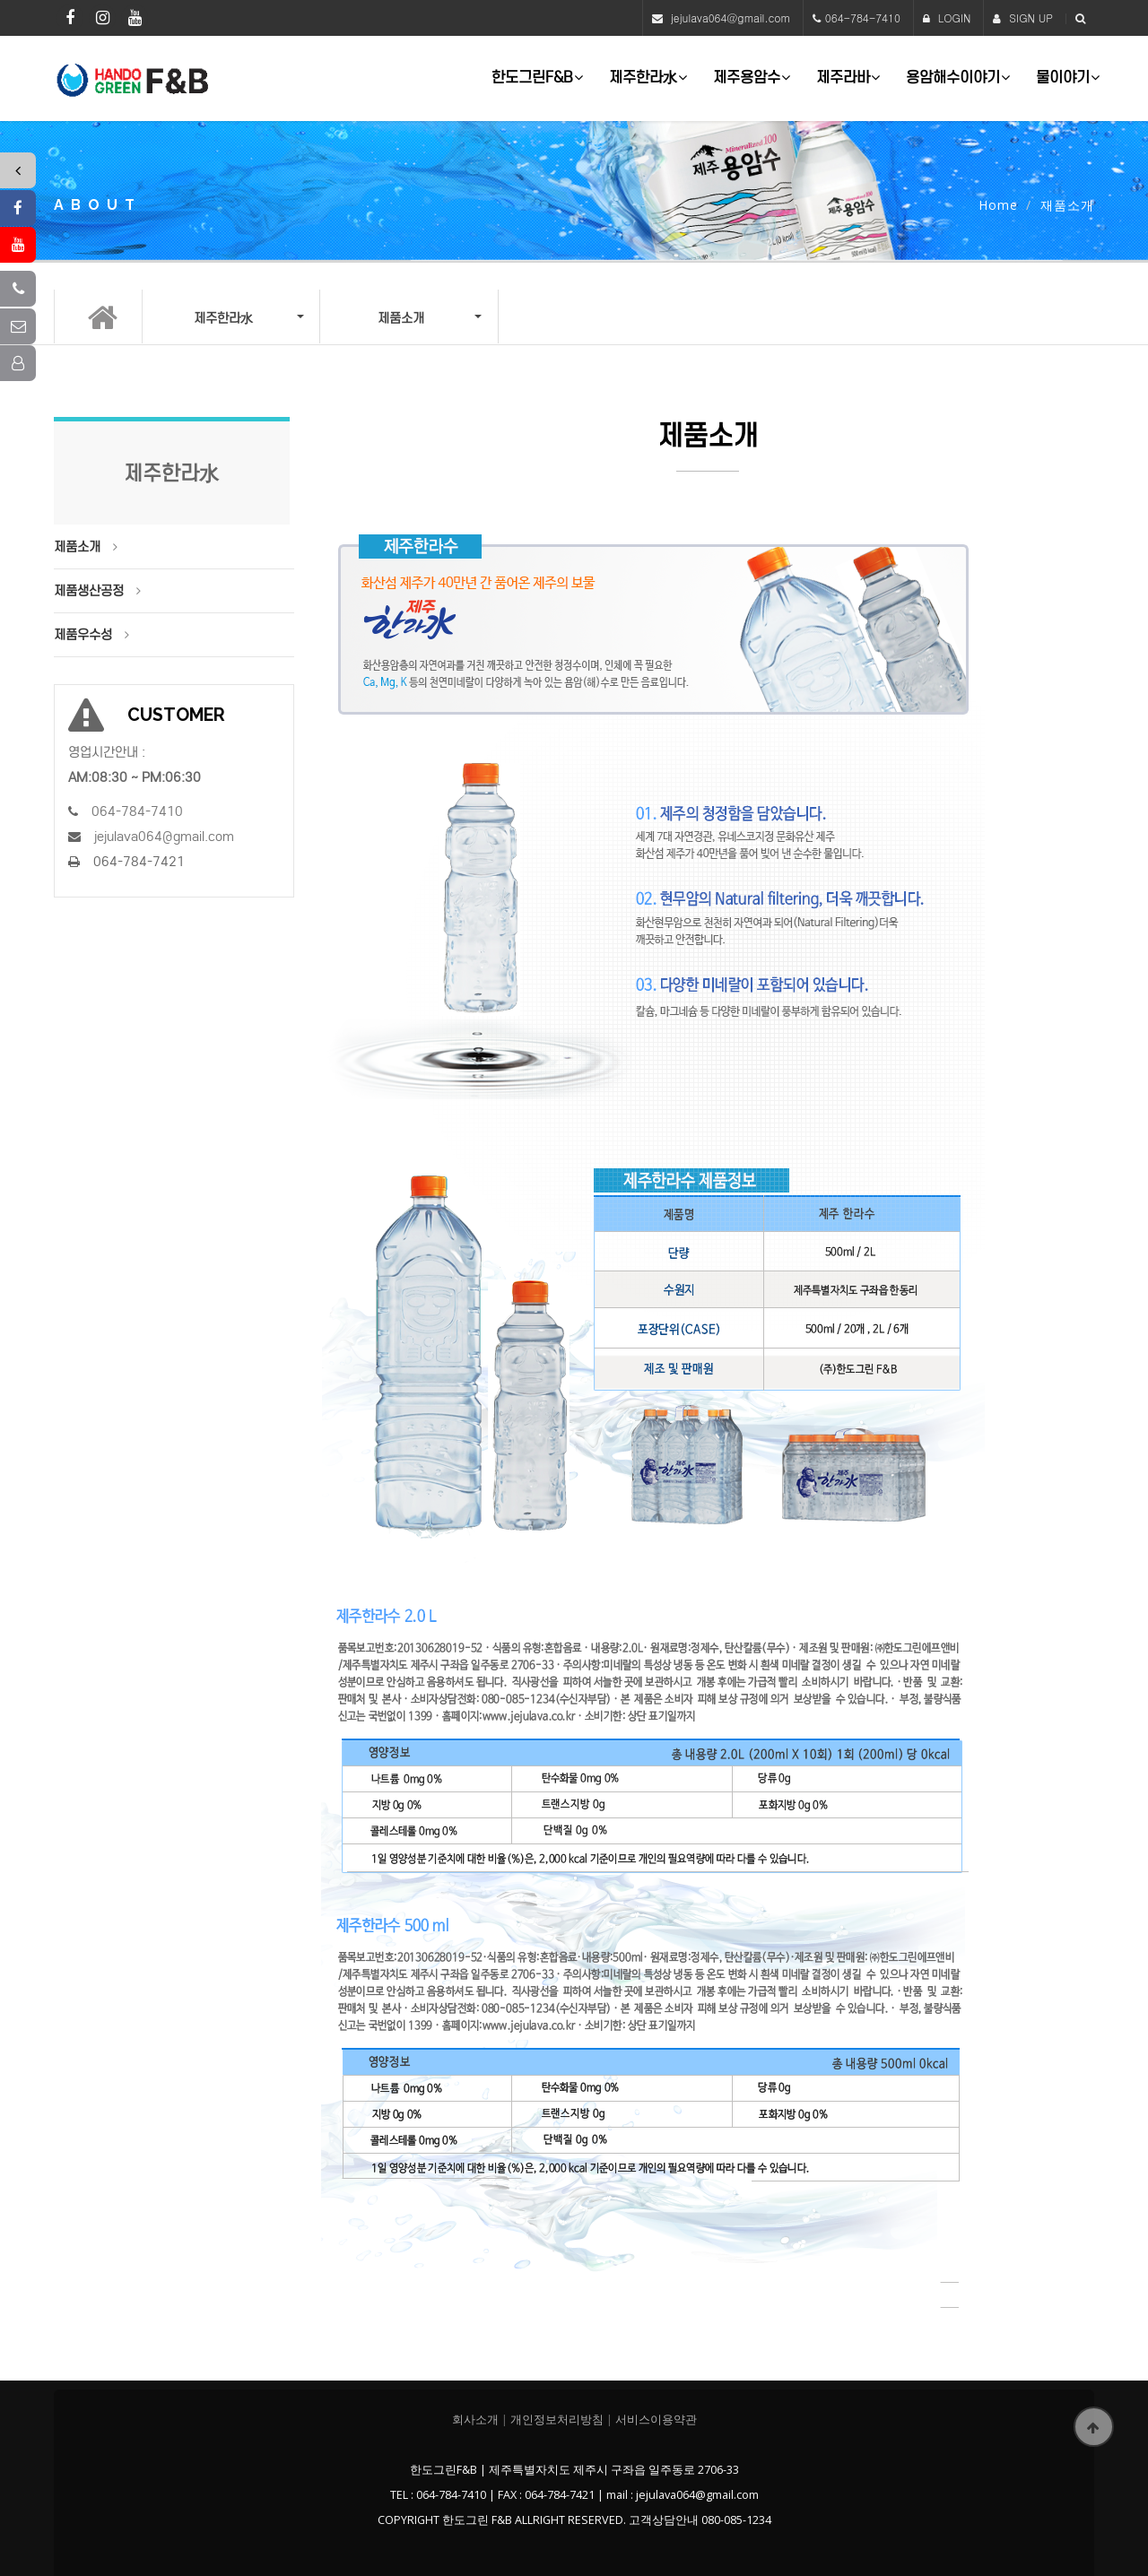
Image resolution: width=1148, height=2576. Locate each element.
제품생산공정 (89, 591)
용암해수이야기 (953, 77)
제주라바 (843, 77)
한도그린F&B (532, 77)
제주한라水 (643, 77)
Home (998, 204)
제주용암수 (746, 77)
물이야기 (1063, 77)
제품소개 (77, 547)
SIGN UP (1023, 17)
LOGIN (947, 17)
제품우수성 (83, 635)
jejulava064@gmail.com (730, 17)
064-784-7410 (862, 17)
